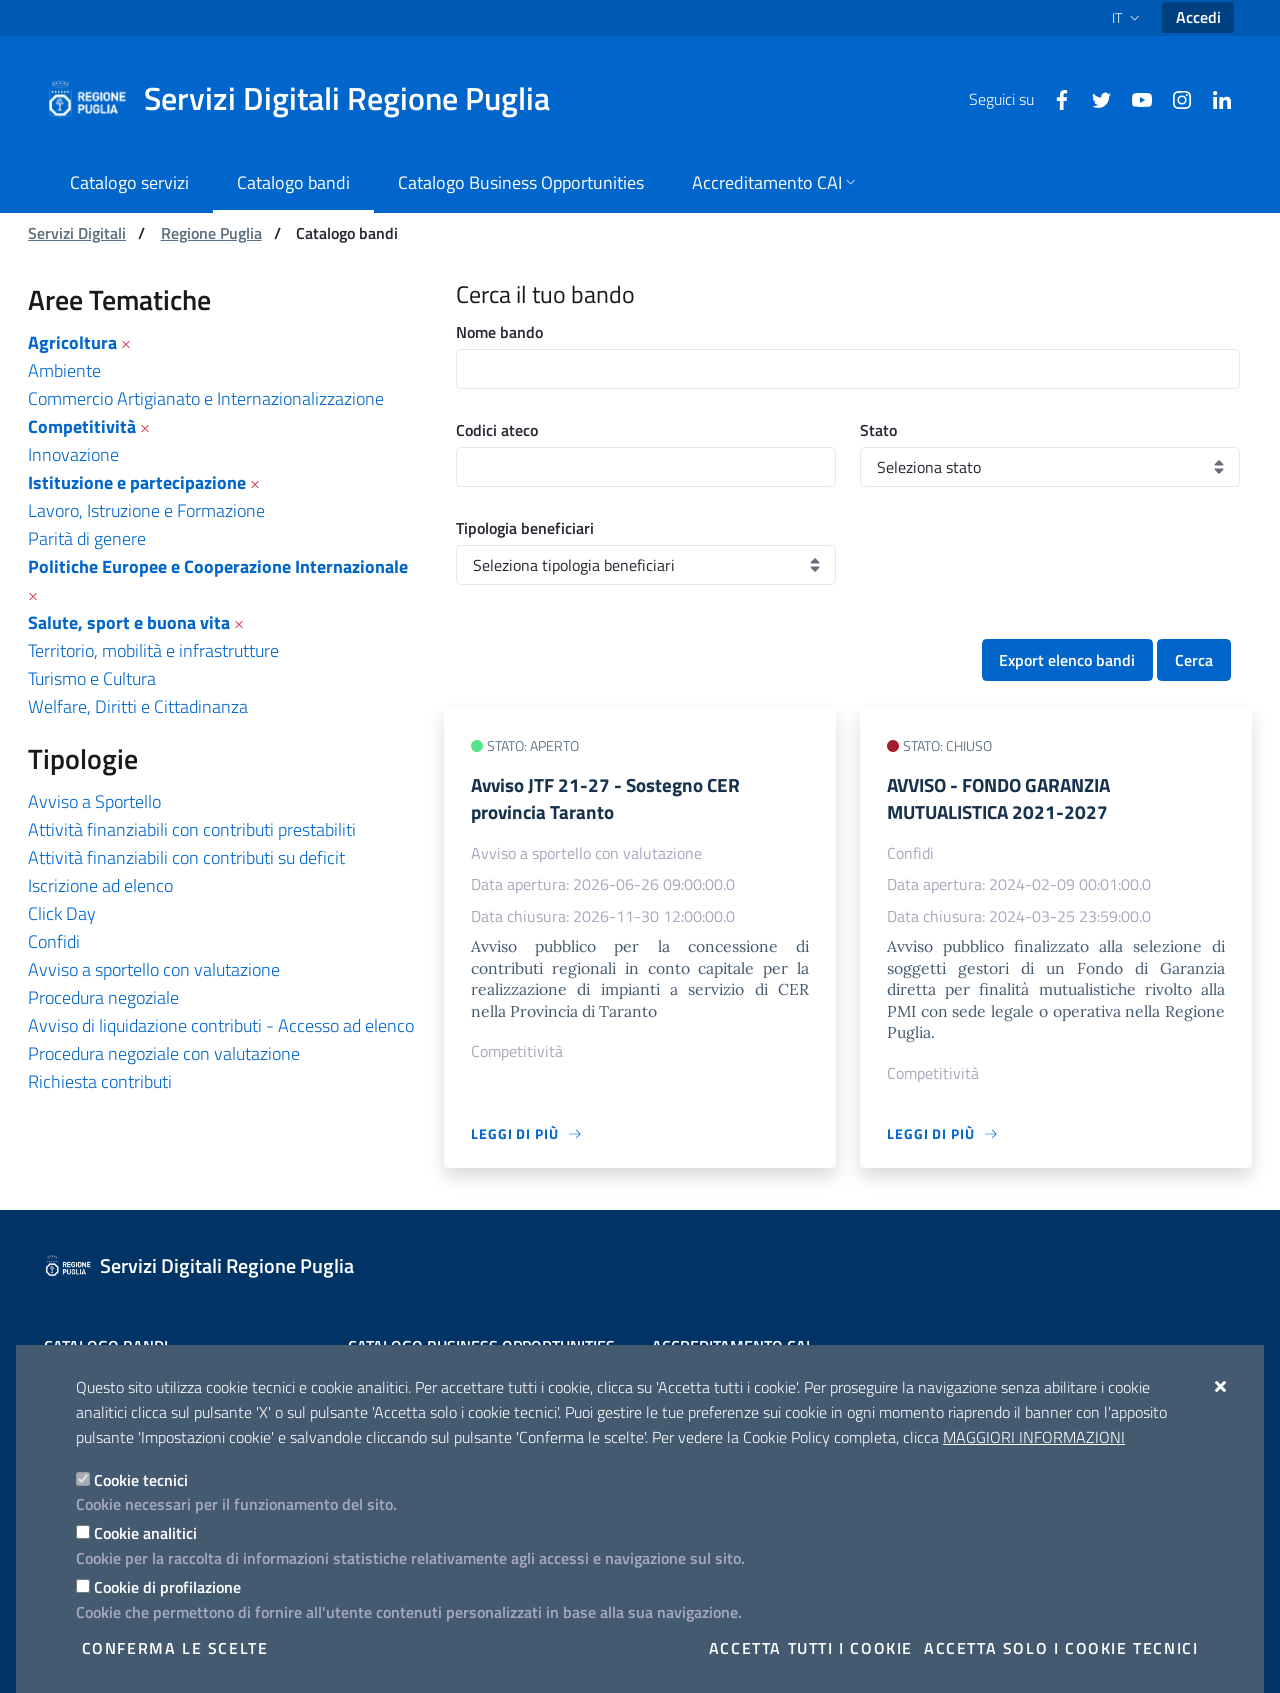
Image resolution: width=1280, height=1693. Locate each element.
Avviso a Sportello (94, 801)
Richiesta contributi (100, 1081)
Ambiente (64, 370)
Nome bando (499, 332)
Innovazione (73, 454)
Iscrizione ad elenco (100, 885)
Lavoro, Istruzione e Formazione (146, 510)
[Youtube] (1134, 98)
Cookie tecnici (141, 1480)
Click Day (62, 913)
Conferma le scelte (175, 1648)
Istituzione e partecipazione (137, 482)
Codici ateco (497, 430)
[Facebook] (1054, 98)
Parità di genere (87, 538)
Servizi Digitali (77, 233)
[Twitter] (1094, 98)
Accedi (1198, 17)
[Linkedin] (1214, 98)
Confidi (54, 941)
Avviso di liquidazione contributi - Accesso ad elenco (221, 1025)
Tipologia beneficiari (525, 528)
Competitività (82, 426)
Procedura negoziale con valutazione (164, 1053)
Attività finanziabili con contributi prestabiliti (192, 829)
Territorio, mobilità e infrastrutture (153, 650)
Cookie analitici (145, 1533)
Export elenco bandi (1067, 660)
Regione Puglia (211, 233)
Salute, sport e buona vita (129, 622)
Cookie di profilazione (167, 1587)
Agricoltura (72, 342)
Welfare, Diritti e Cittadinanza (138, 706)
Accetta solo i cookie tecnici (1061, 1648)
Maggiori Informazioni (1034, 1437)
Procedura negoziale (103, 997)
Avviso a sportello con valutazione (154, 969)
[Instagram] (1174, 98)
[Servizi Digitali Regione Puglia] (310, 99)
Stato (878, 430)
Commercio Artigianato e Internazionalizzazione (206, 398)
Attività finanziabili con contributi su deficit (186, 857)
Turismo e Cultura (92, 678)
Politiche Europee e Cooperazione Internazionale (218, 566)
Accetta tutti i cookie (811, 1648)
